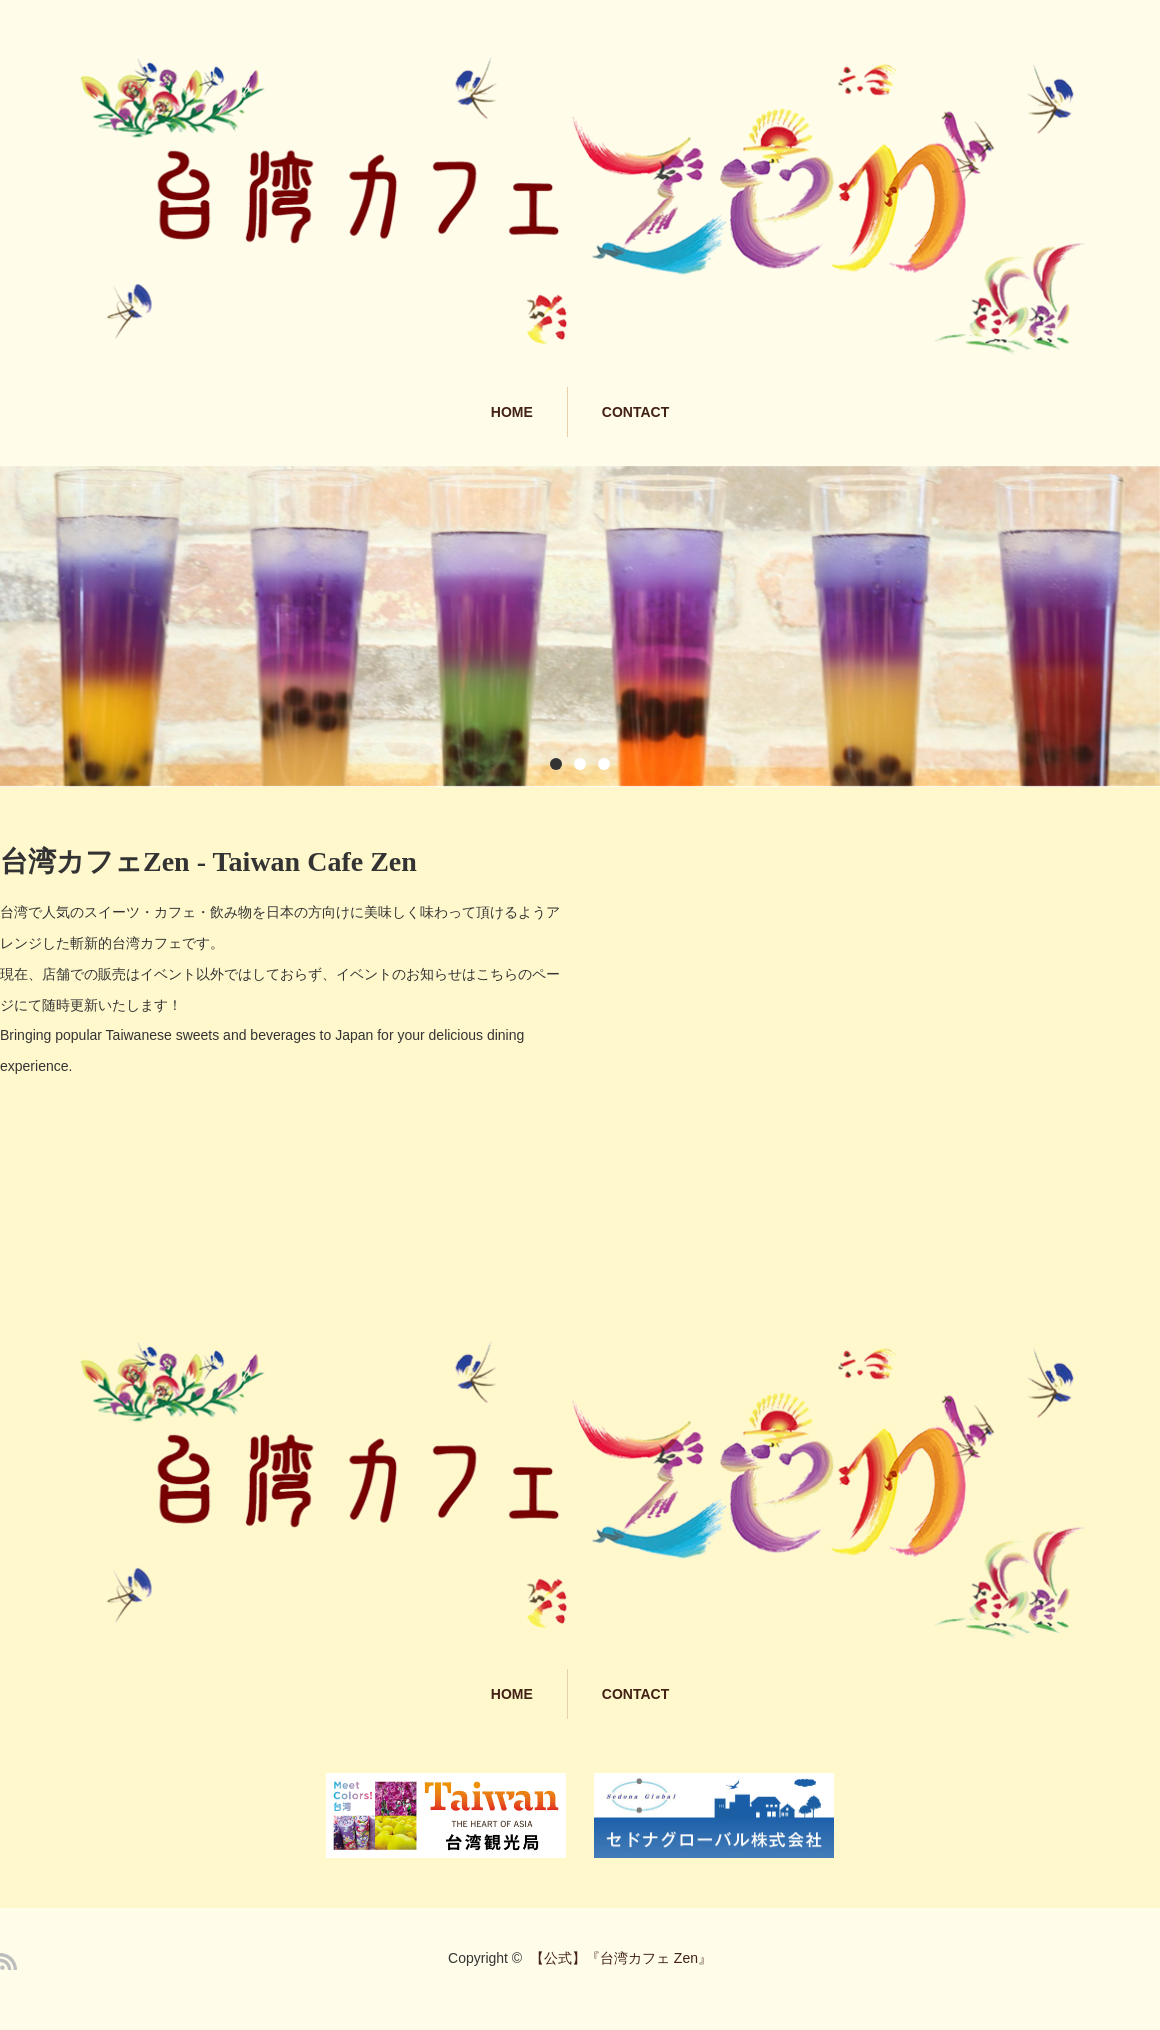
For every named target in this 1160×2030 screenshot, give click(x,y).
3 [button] (604, 764)
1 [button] (556, 764)
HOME (512, 412)
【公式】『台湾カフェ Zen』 (621, 1958)
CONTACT (635, 412)
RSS (8, 1961)
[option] (580, 626)
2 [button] (580, 764)
